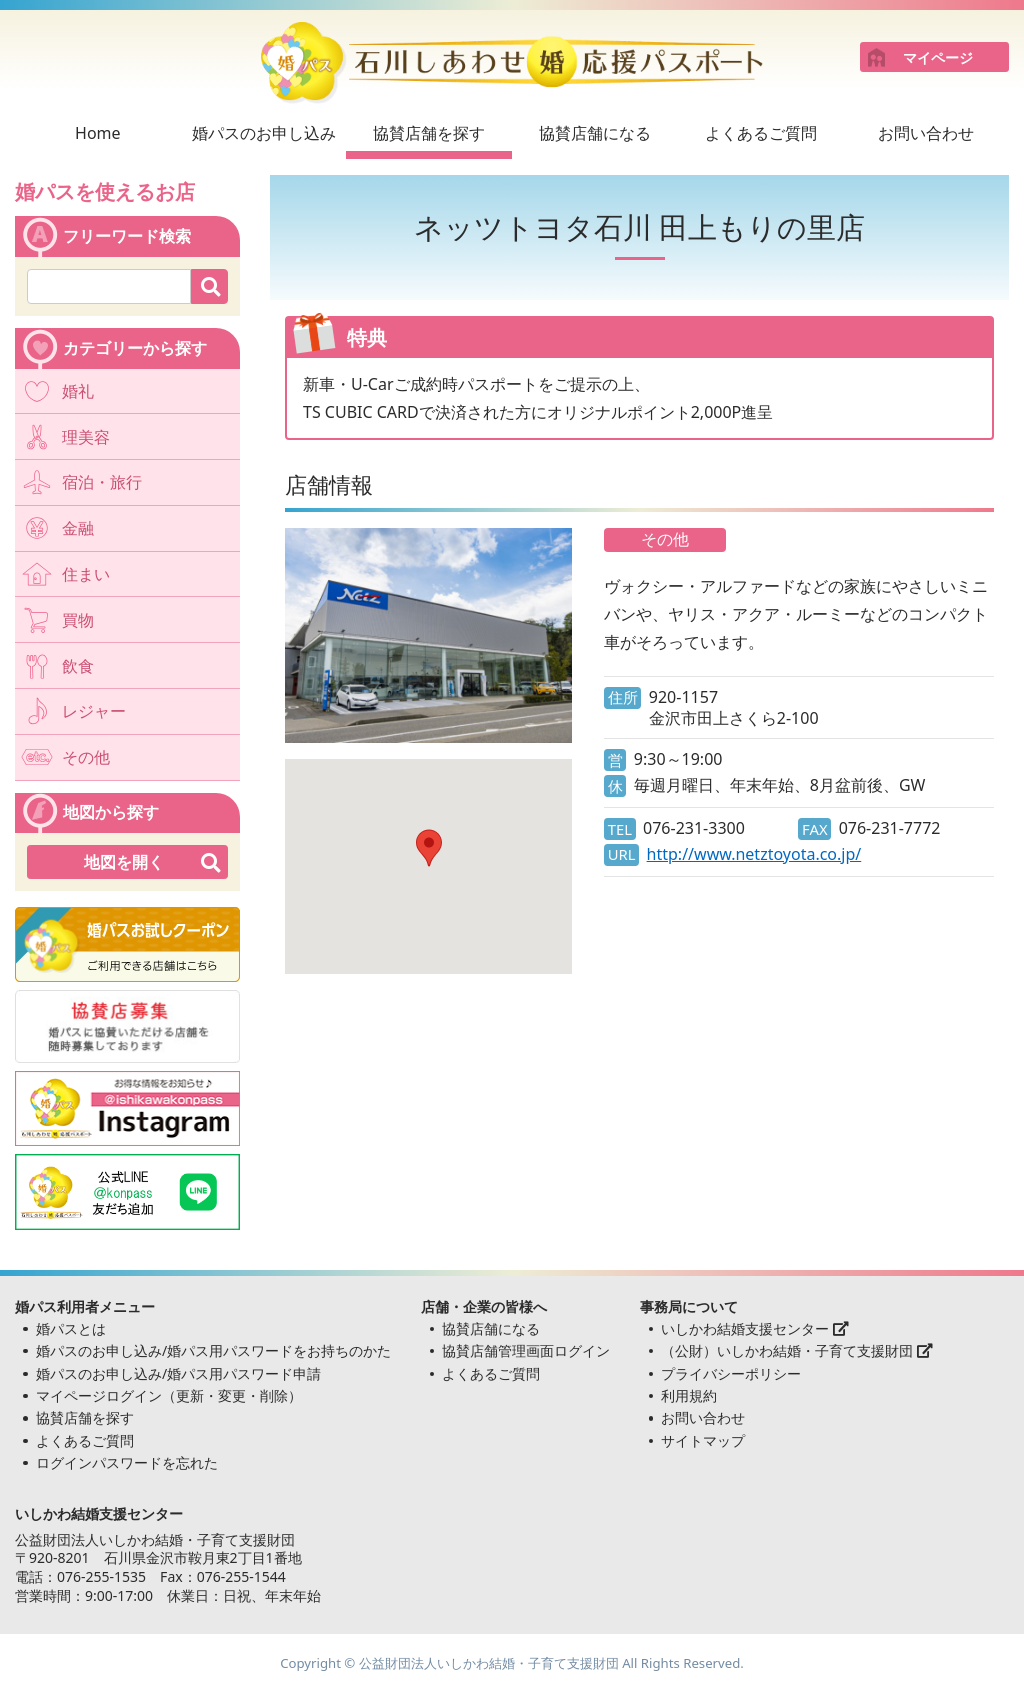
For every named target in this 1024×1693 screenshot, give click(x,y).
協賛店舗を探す (429, 133)
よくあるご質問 (761, 133)
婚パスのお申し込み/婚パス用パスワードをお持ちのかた (213, 1350)
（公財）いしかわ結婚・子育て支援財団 (797, 1350)
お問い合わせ (926, 133)
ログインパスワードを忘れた (127, 1462)
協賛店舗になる (595, 133)
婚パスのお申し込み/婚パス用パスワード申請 (178, 1373)
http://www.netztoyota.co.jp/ (754, 854)
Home (98, 133)
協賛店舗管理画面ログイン (526, 1350)
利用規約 (689, 1395)
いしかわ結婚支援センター (755, 1328)
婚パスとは (71, 1328)
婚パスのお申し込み (264, 133)
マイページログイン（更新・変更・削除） (169, 1395)
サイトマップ (703, 1440)
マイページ (938, 57)
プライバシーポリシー (731, 1373)
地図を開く (124, 862)
